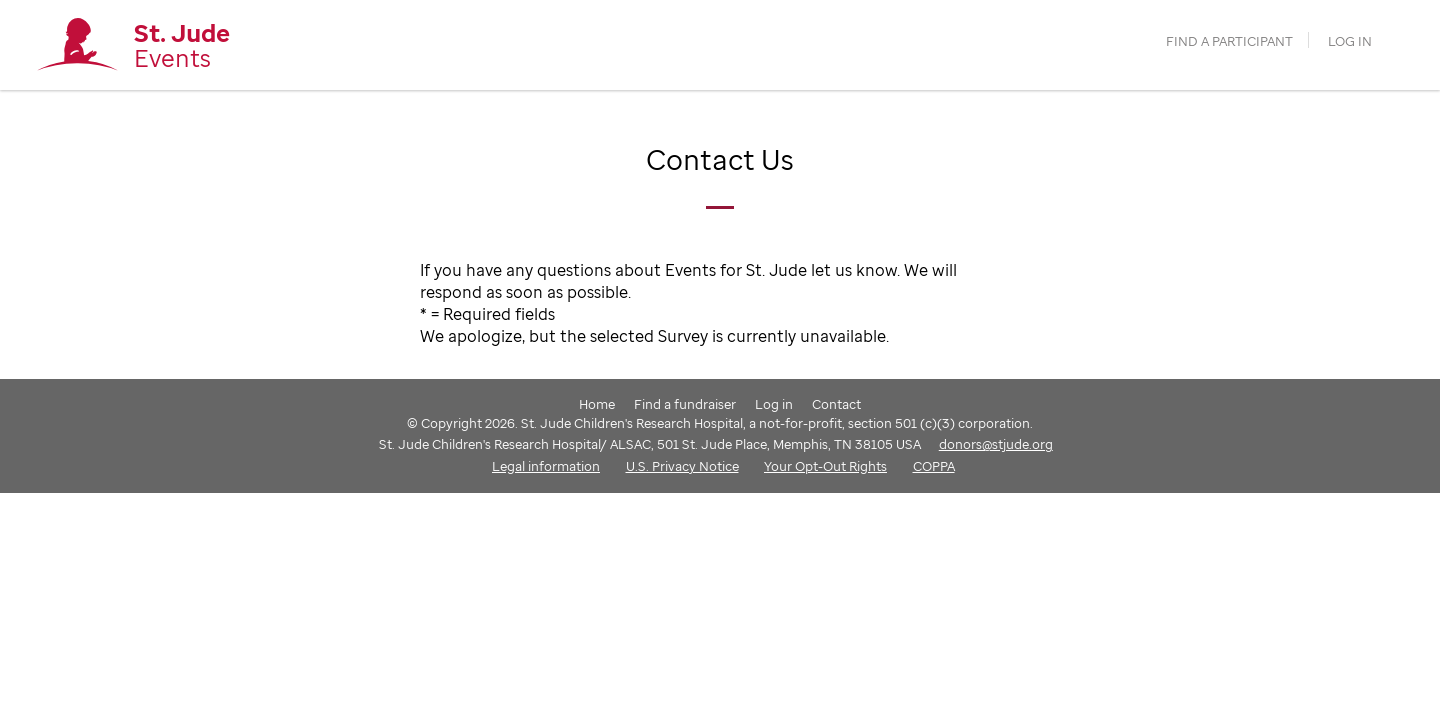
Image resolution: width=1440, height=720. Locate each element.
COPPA (934, 466)
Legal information (546, 466)
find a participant (1229, 41)
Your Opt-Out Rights (825, 466)
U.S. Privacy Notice (682, 466)
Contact (836, 404)
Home (597, 404)
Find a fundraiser (685, 404)
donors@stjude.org (996, 444)
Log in (1350, 41)
